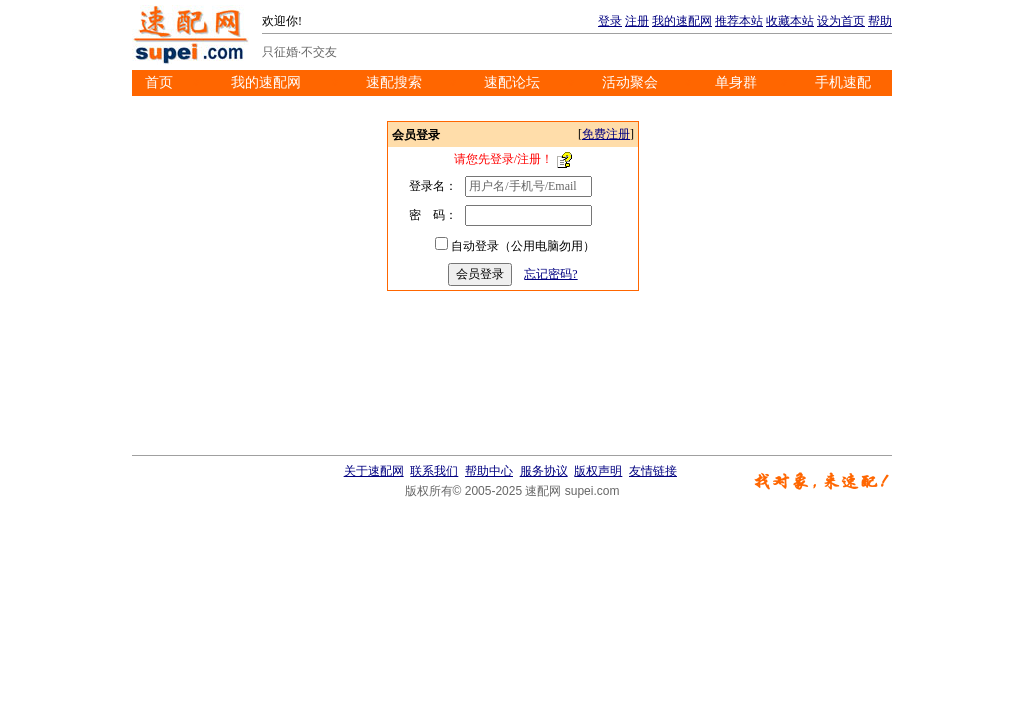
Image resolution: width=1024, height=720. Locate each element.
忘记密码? (550, 274)
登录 (610, 21)
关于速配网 (374, 471)
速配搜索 (394, 82)
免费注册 (606, 134)
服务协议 (544, 471)
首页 (159, 82)
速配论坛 (512, 82)
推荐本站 (739, 21)
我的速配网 (682, 21)
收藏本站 (790, 21)
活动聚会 (630, 82)
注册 (637, 21)
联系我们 (434, 471)
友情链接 (653, 471)
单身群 (736, 82)
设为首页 (841, 21)
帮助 (880, 21)
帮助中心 (489, 471)
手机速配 (843, 82)
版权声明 (598, 471)
